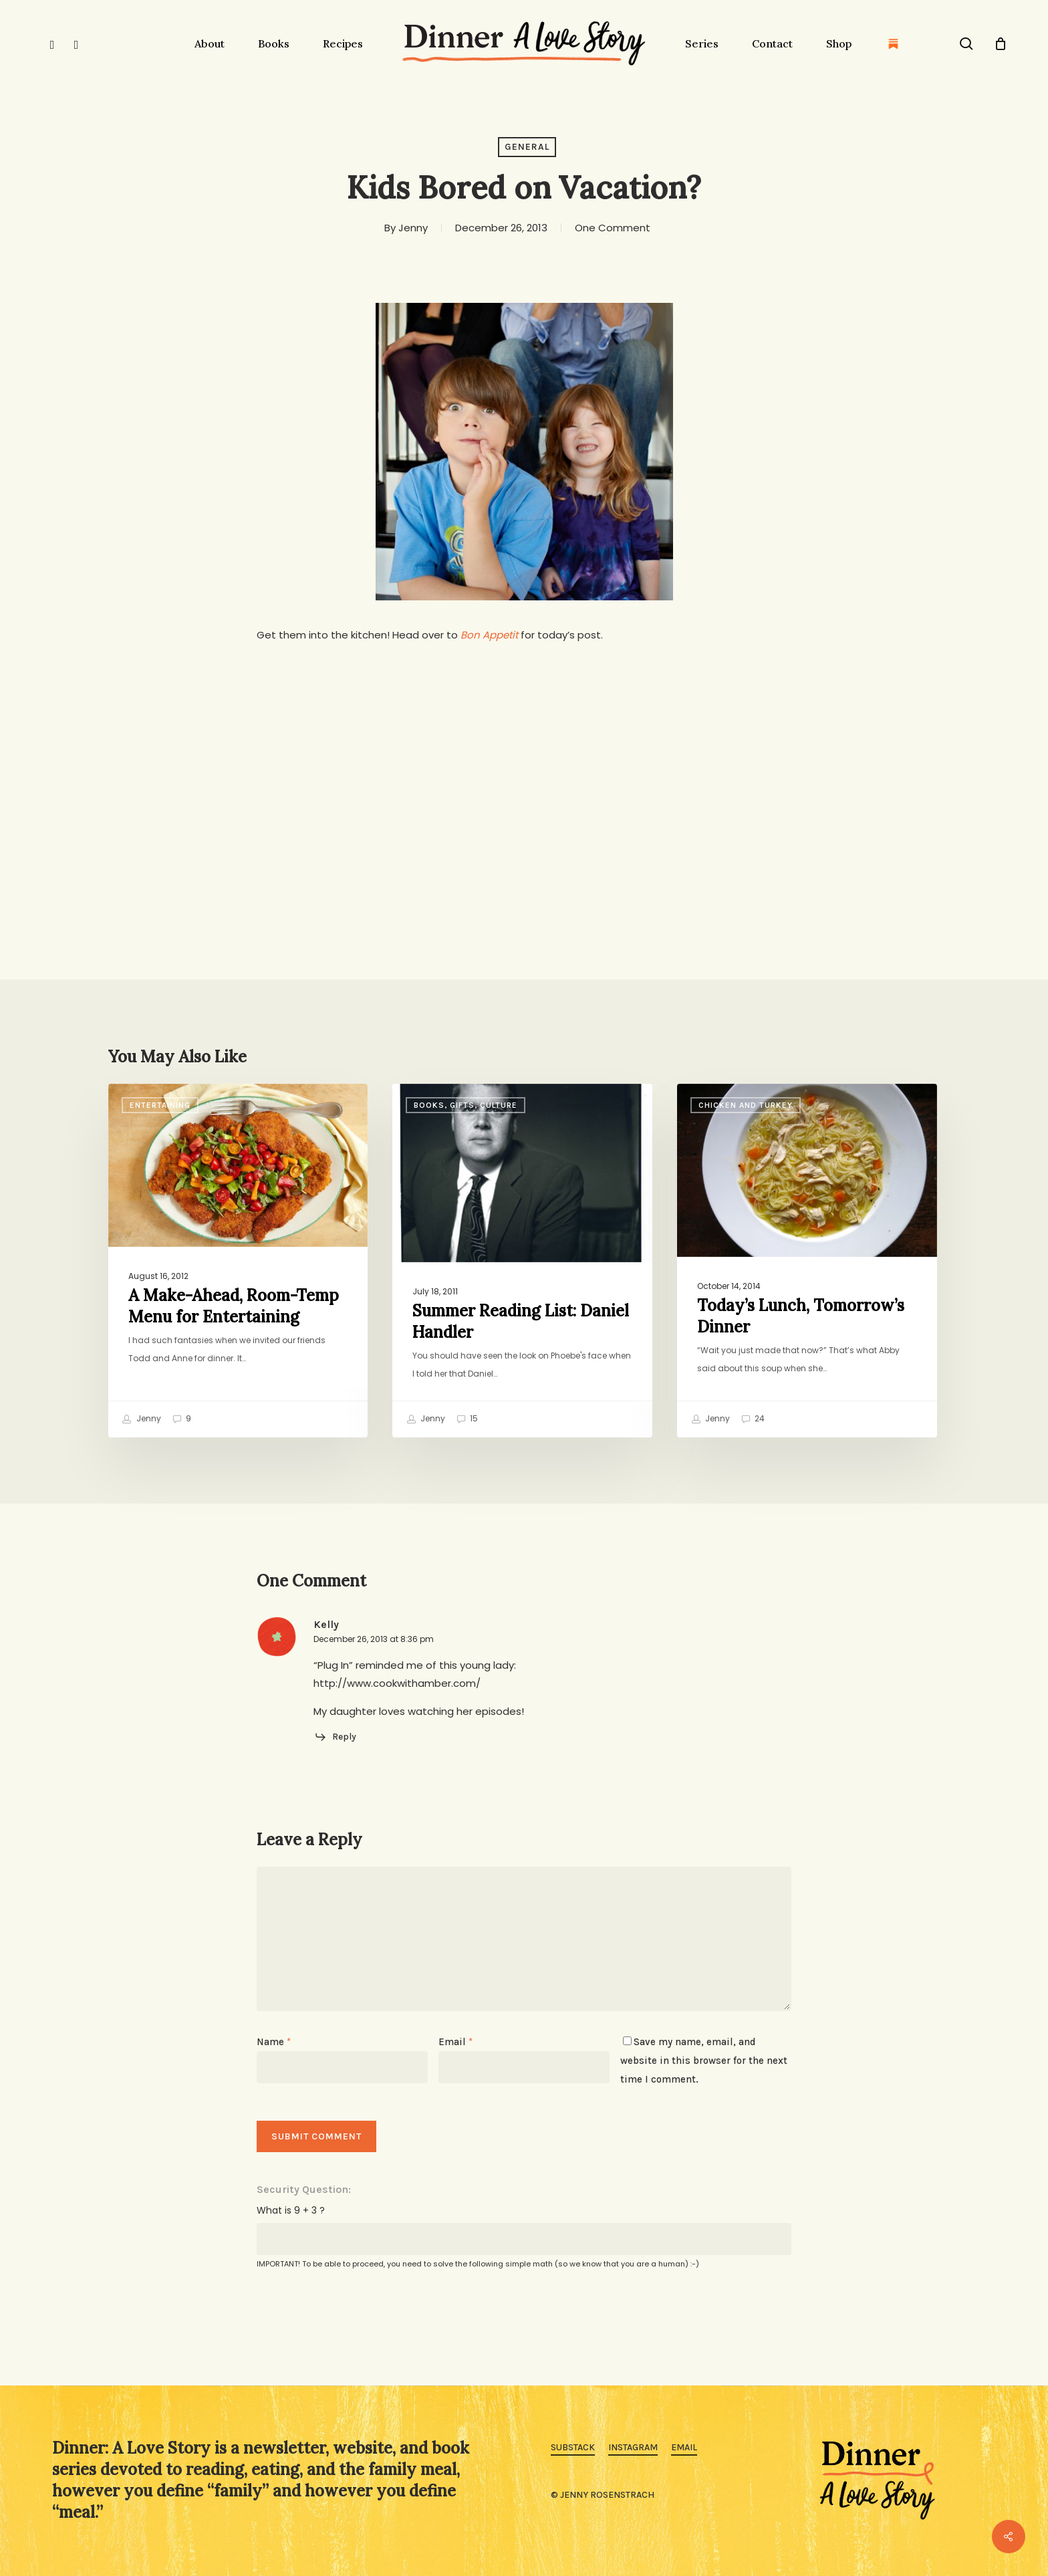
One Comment (612, 228)
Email (455, 2042)
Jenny (413, 228)
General (527, 146)
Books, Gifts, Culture (465, 1105)
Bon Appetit (489, 635)
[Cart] (1000, 43)
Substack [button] (573, 2447)
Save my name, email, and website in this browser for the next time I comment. (703, 2060)
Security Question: (304, 2189)
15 (467, 1419)
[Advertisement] (524, 757)
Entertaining (160, 1105)
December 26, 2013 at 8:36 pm (373, 1639)
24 (753, 1419)
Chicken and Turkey (745, 1105)
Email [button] (684, 2447)
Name (274, 2042)
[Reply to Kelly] (334, 1737)
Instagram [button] (633, 2447)
